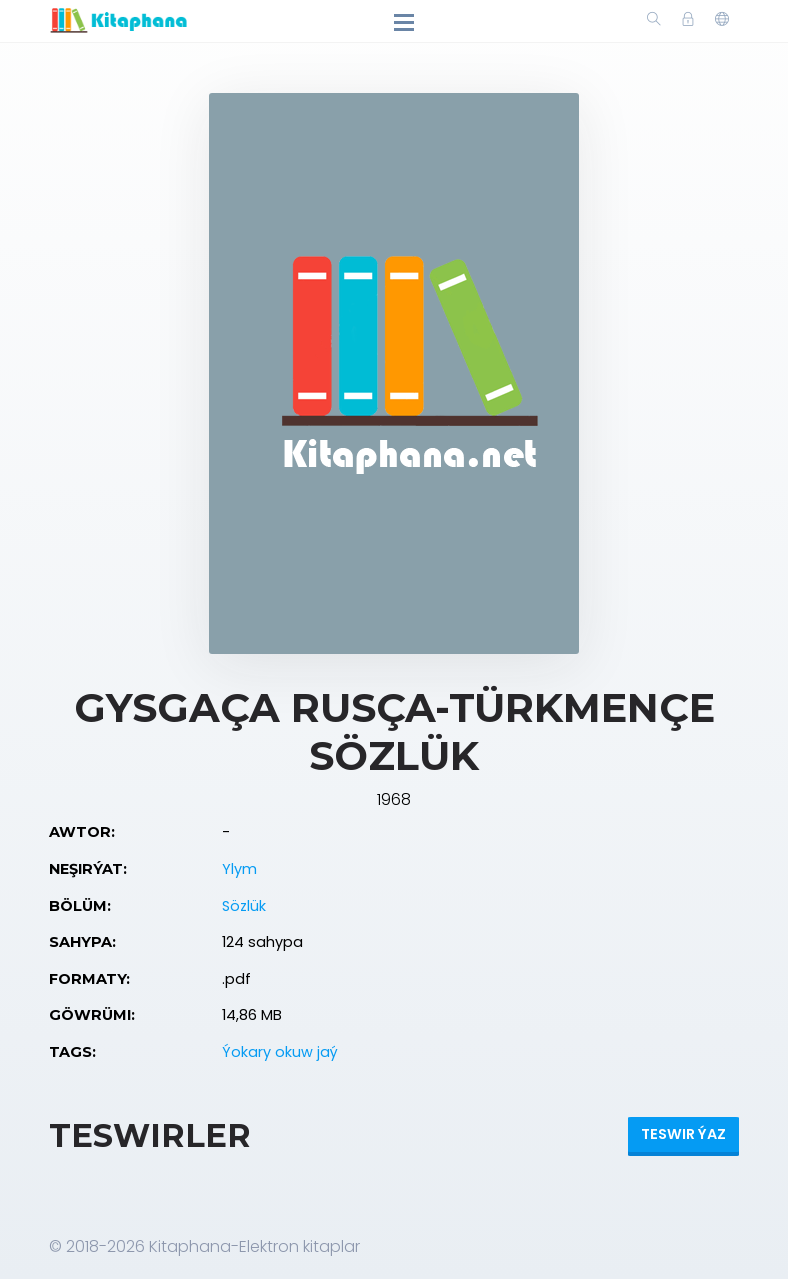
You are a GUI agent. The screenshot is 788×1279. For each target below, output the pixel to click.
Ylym (239, 869)
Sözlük (244, 906)
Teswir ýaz (683, 1134)
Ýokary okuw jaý (280, 1052)
